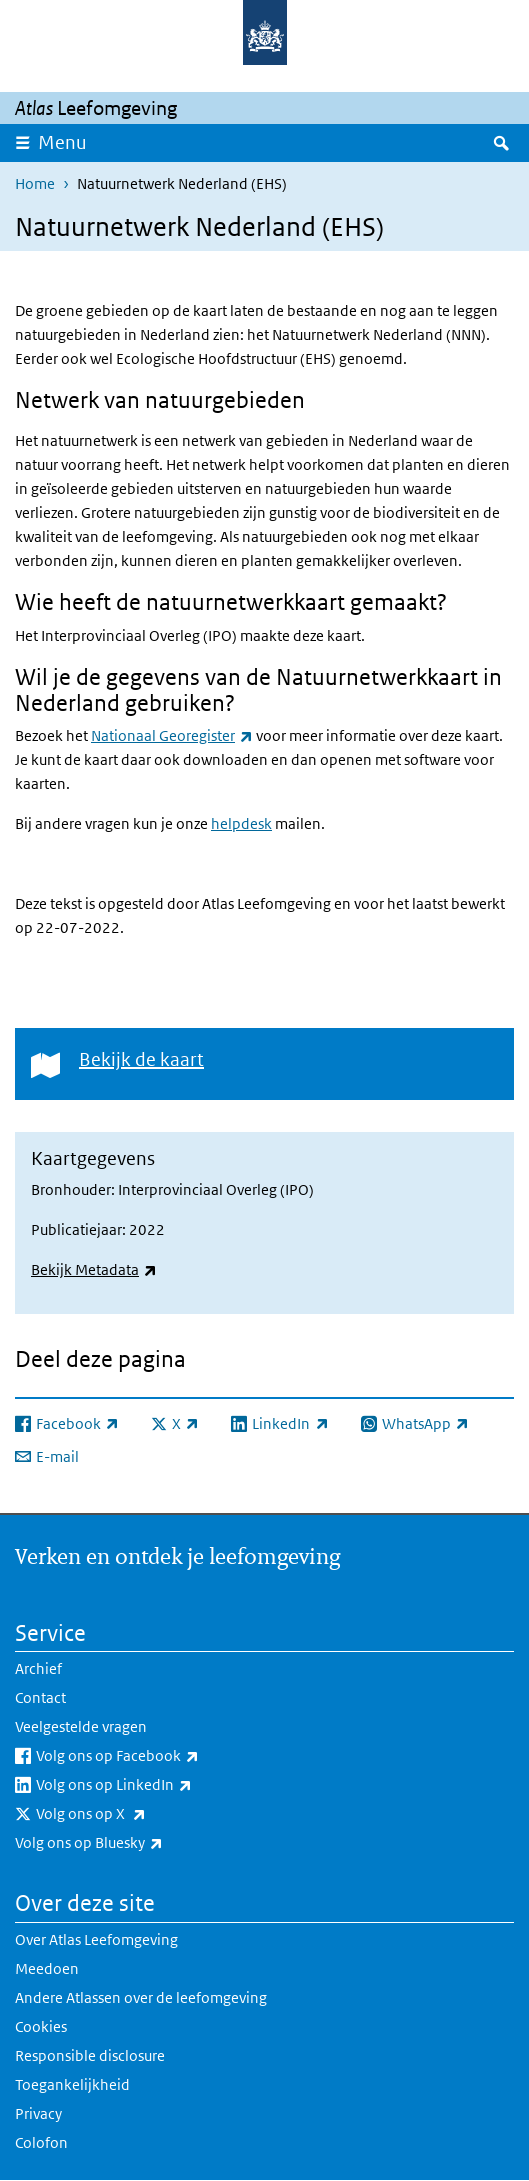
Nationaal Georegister (172, 735)
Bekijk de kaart (141, 1059)
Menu (62, 142)
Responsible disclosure (90, 2055)
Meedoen (47, 1968)
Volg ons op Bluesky (133, 1843)
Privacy (38, 2113)
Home (35, 183)
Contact (40, 1697)
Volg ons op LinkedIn (158, 1785)
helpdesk (241, 823)
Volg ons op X (135, 1814)
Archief (38, 1668)
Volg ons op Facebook (161, 1756)
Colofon (41, 2142)
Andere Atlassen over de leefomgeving (141, 1997)
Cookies (41, 2026)
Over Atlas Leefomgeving (96, 1939)
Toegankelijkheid (72, 2084)
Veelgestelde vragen (81, 1726)
